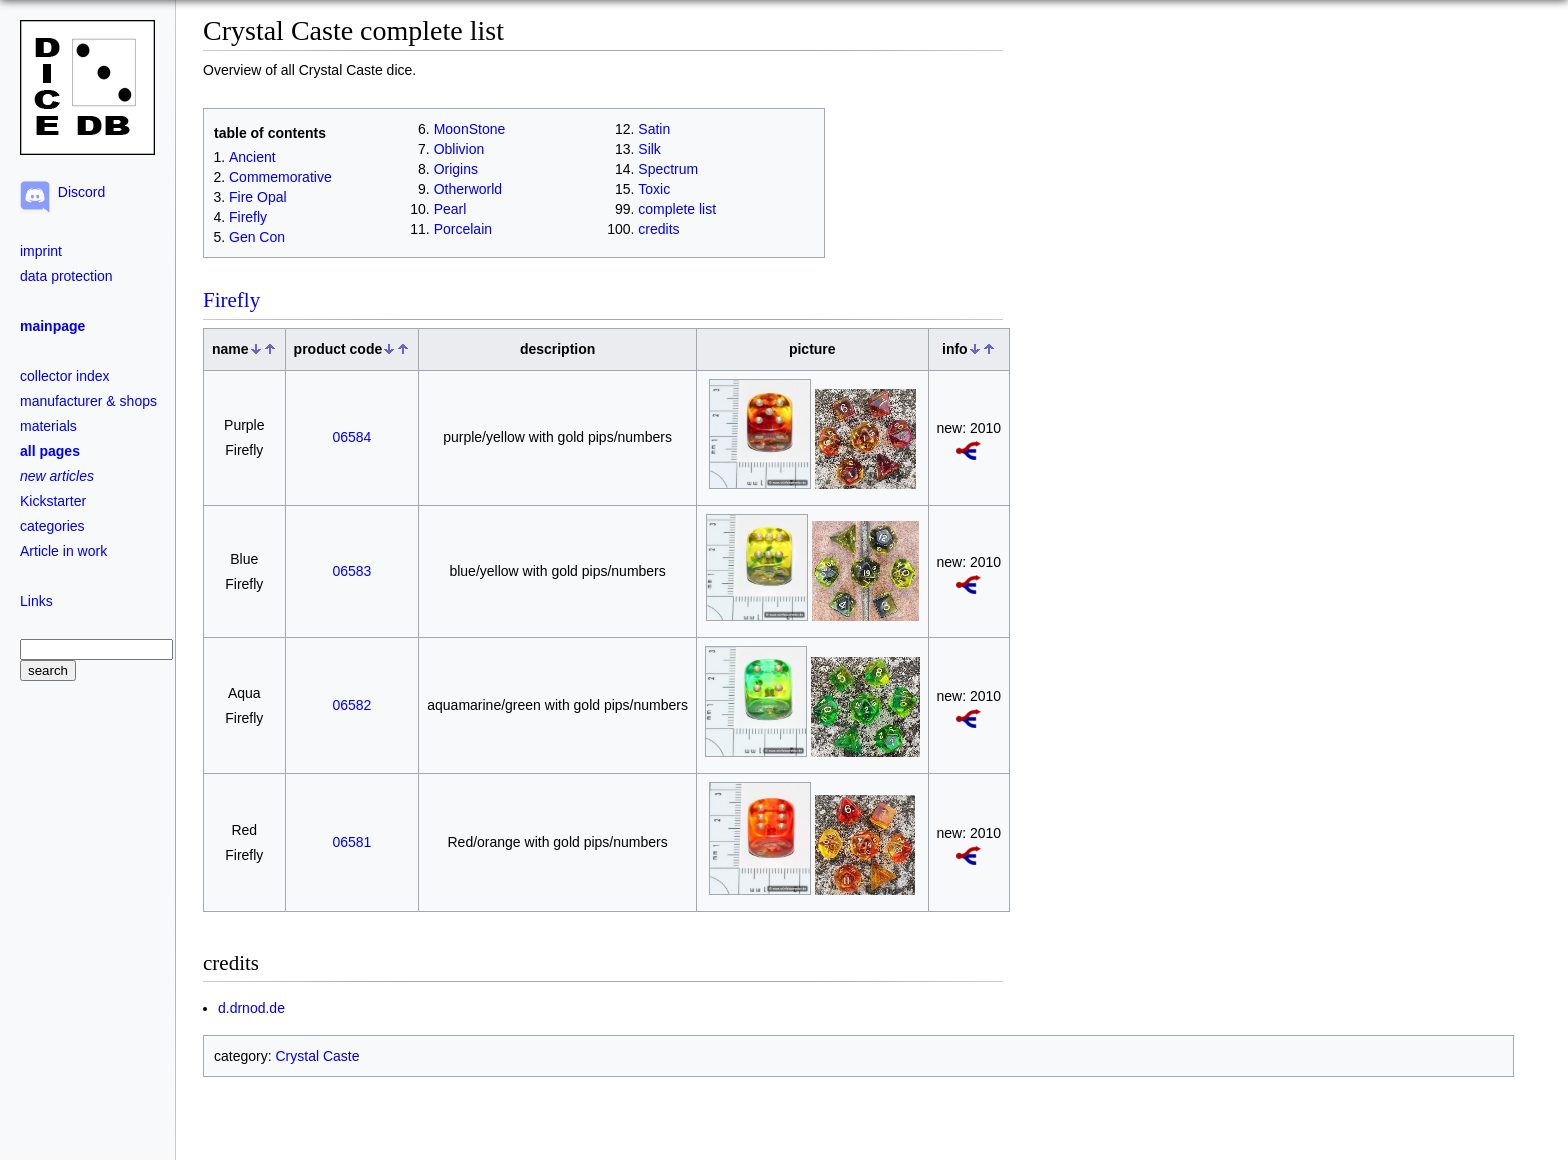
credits (658, 229)
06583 (351, 571)
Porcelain (463, 229)
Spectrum (668, 169)
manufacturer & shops (88, 401)
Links (36, 601)
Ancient (252, 157)
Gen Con (257, 237)
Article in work (63, 551)
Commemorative (280, 177)
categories (52, 526)
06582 (351, 705)
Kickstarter (53, 501)
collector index (65, 376)
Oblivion (459, 149)
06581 (351, 842)
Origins (456, 169)
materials (48, 426)
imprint (41, 251)
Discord (77, 192)
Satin (654, 129)
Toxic (654, 189)
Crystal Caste (317, 1056)
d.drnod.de (251, 1008)
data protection (66, 276)
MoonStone (470, 129)
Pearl (450, 209)
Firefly (248, 217)
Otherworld (468, 189)
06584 (351, 437)
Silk (649, 149)
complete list (677, 209)
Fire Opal (258, 197)
